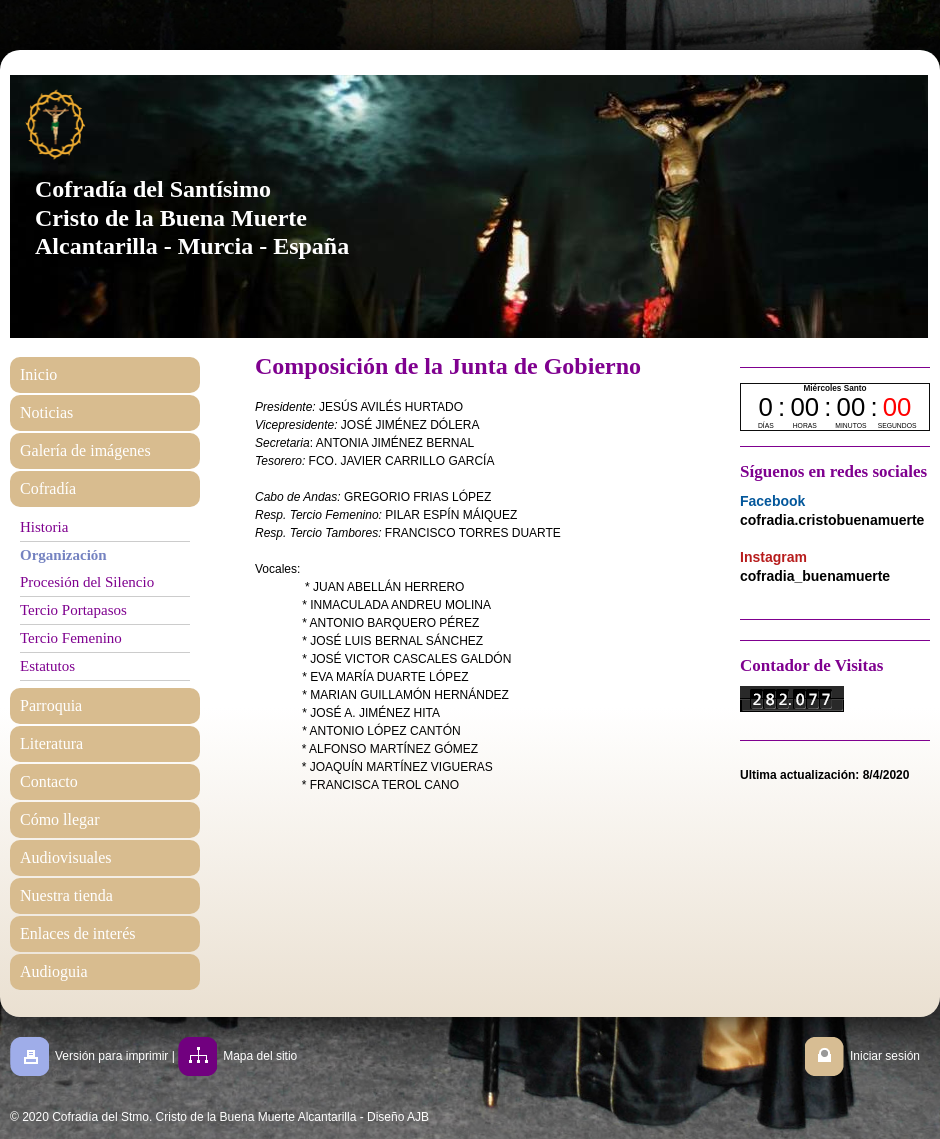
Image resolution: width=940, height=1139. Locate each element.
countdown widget (835, 407)
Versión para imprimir (111, 1056)
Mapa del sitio (260, 1056)
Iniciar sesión (885, 1056)
